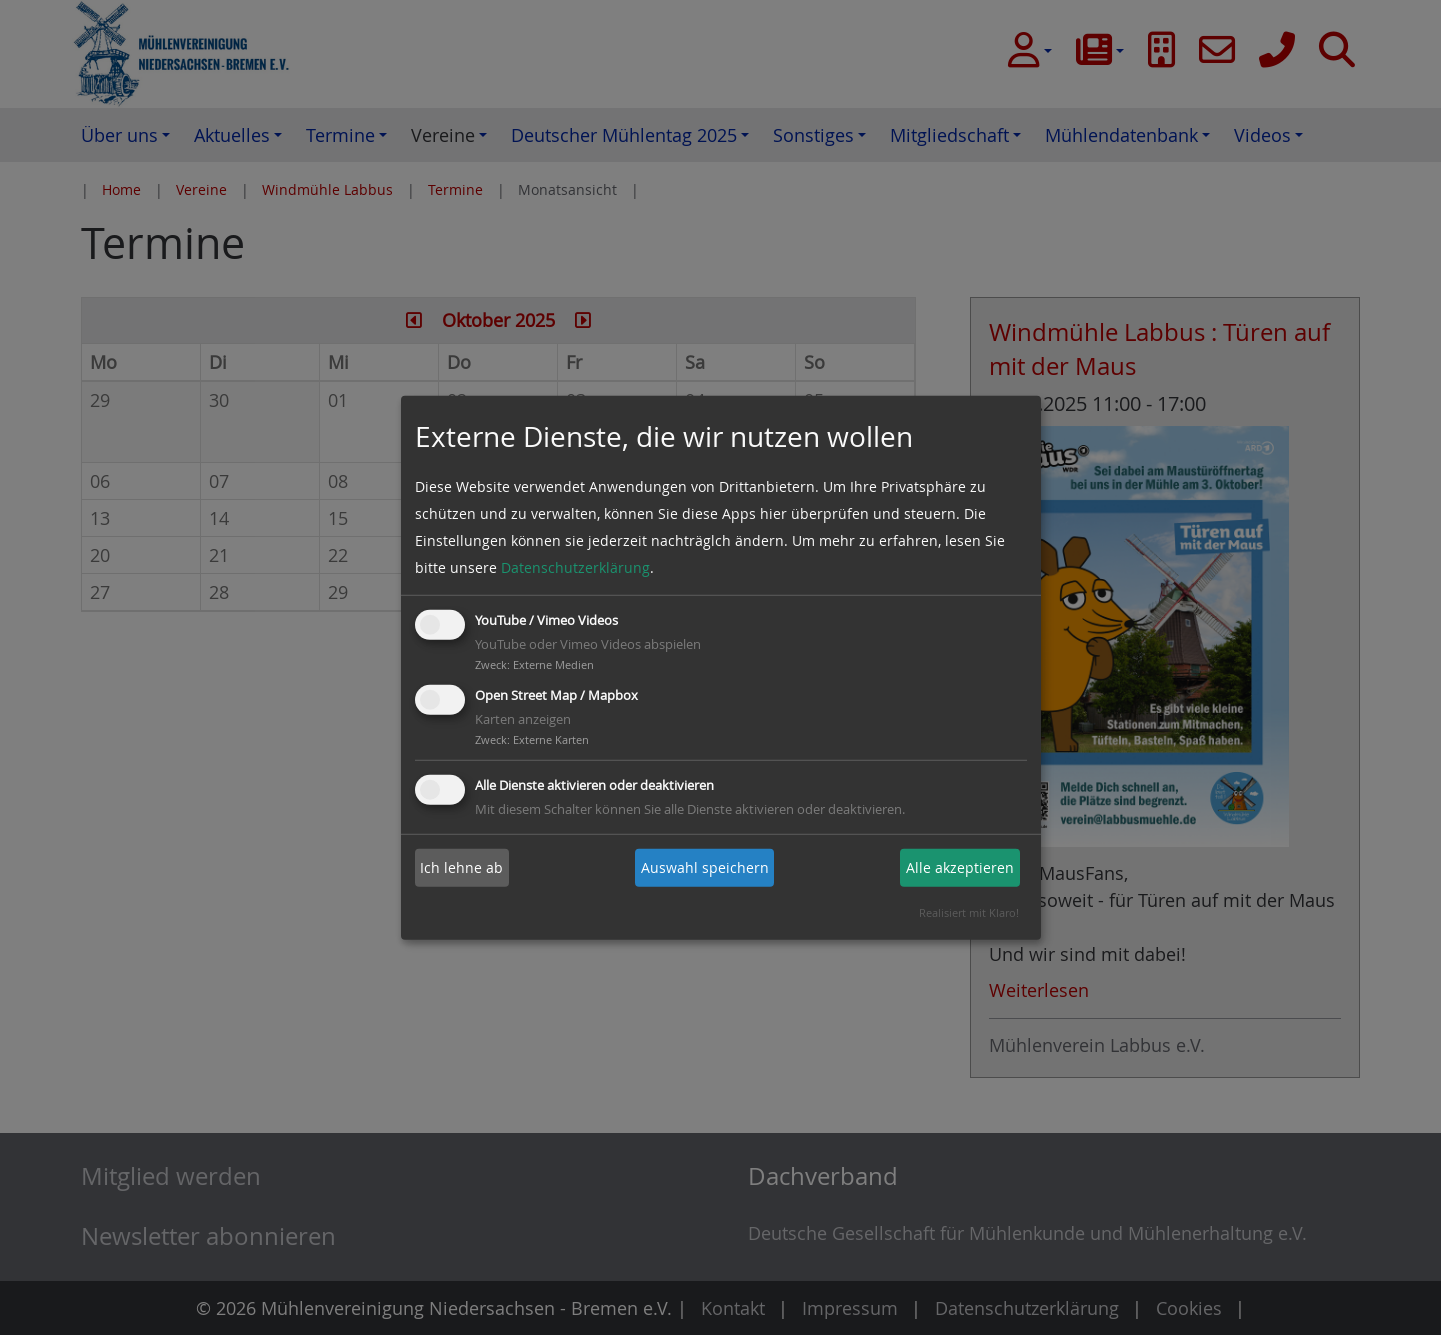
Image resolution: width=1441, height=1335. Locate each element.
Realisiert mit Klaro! (969, 912)
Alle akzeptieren (960, 867)
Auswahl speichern (705, 867)
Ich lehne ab (461, 867)
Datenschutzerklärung (575, 567)
